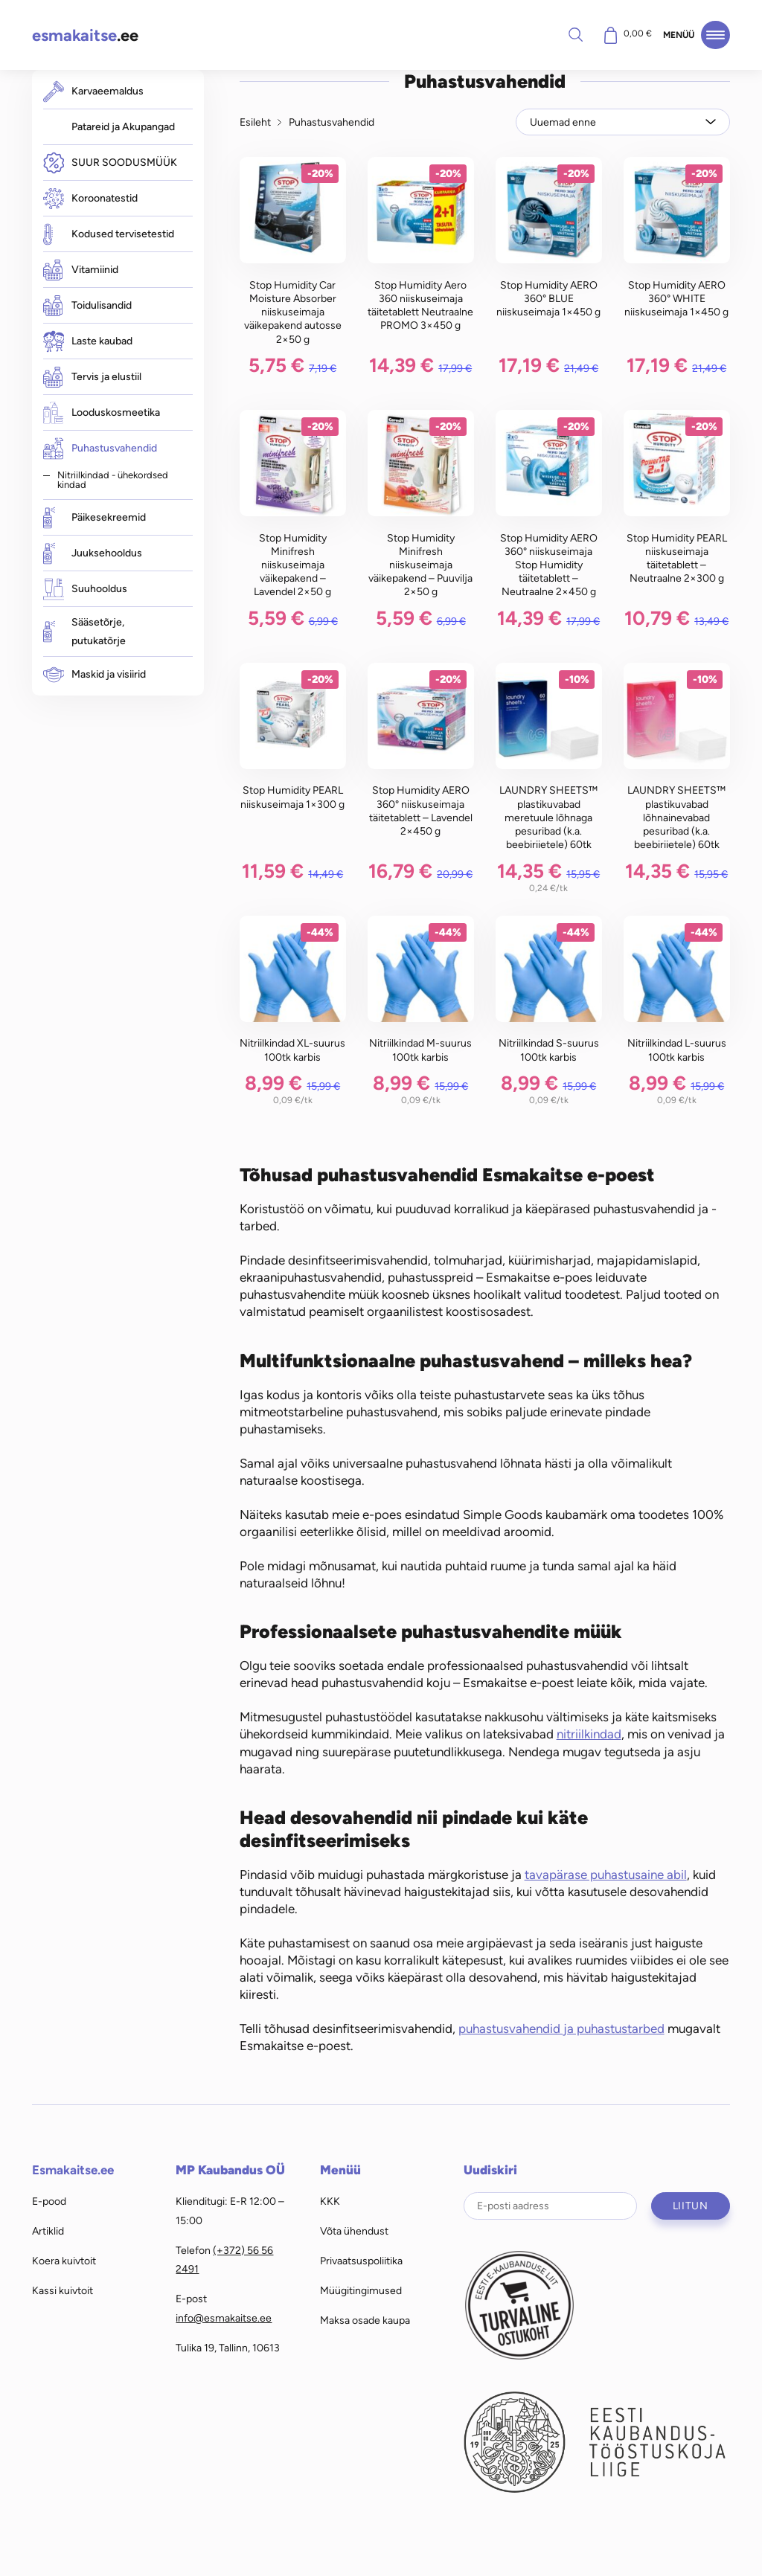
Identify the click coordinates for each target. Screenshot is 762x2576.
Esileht (255, 122)
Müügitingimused (361, 2290)
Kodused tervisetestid (108, 234)
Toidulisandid (87, 305)
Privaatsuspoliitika (361, 2260)
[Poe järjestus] (623, 122)
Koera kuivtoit (64, 2260)
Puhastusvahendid (100, 448)
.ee (85, 35)
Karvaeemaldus (93, 91)
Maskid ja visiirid (94, 674)
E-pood (49, 2201)
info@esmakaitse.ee (224, 2318)
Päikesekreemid (94, 518)
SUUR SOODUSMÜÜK (110, 162)
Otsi (575, 34)
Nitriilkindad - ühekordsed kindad (112, 479)
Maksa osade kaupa (365, 2320)
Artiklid (48, 2231)
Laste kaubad (87, 341)
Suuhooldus (85, 589)
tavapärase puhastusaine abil (606, 1874)
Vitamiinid (80, 270)
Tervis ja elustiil (92, 377)
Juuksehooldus (92, 554)
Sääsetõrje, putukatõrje (84, 631)
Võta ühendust (354, 2231)
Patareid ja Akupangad (123, 126)
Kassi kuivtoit (62, 2290)
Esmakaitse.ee (73, 2169)
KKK (330, 2201)
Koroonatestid (90, 198)
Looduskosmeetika (101, 412)
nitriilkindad (589, 1734)
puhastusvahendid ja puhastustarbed (561, 2028)
